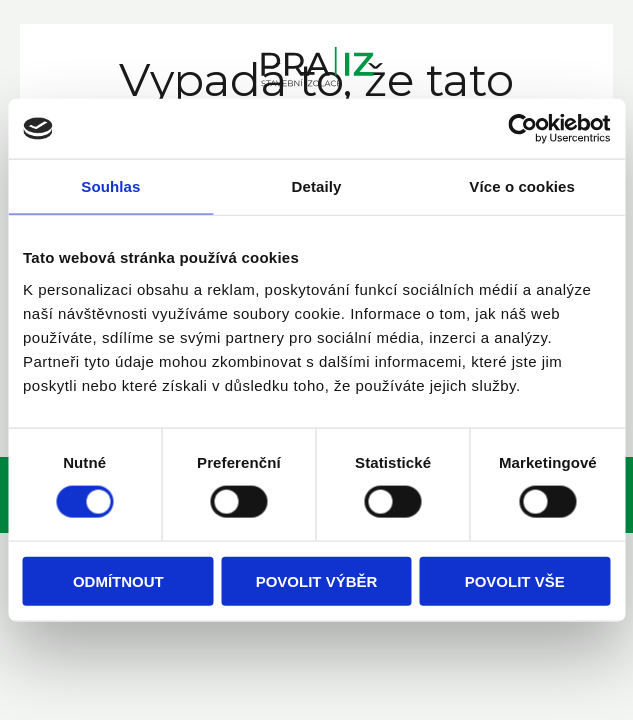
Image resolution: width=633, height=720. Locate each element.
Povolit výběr (317, 580)
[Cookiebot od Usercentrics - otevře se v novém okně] (522, 129)
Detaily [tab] (317, 186)
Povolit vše (515, 580)
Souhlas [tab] (110, 186)
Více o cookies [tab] (522, 186)
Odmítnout (118, 580)
